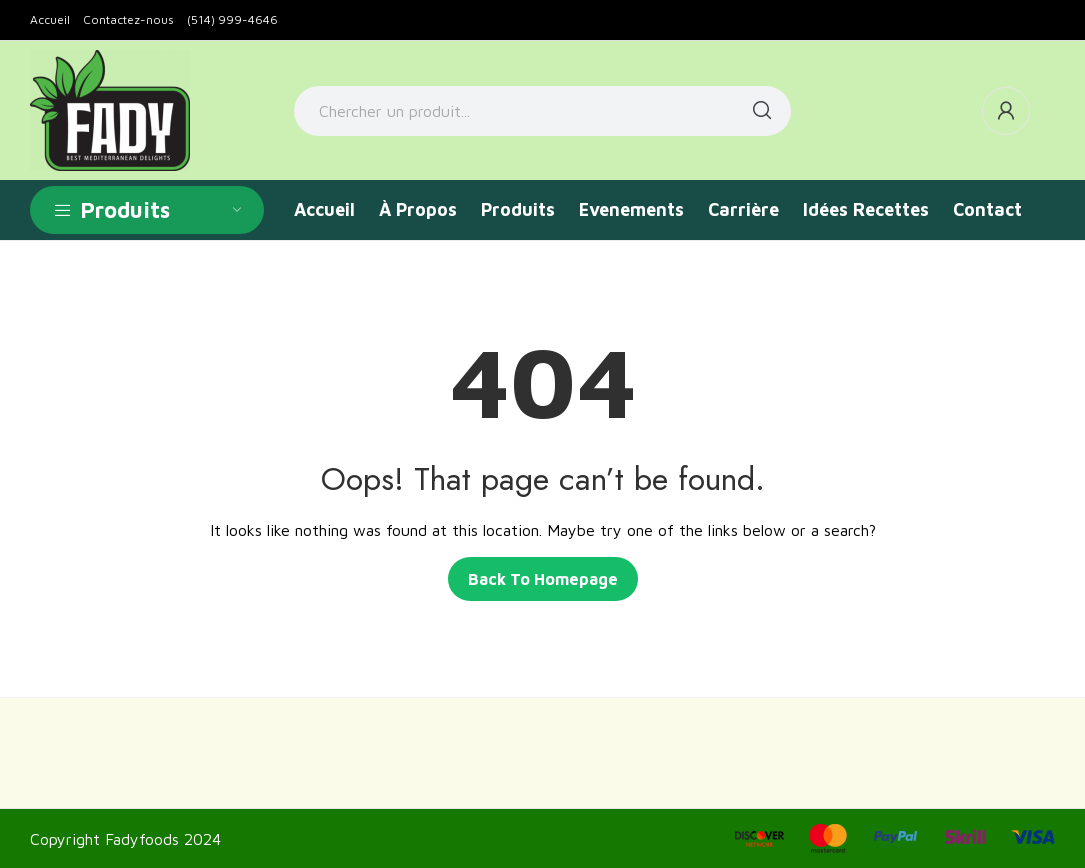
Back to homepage (543, 579)
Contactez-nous (128, 19)
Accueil (50, 19)
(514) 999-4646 (232, 19)
